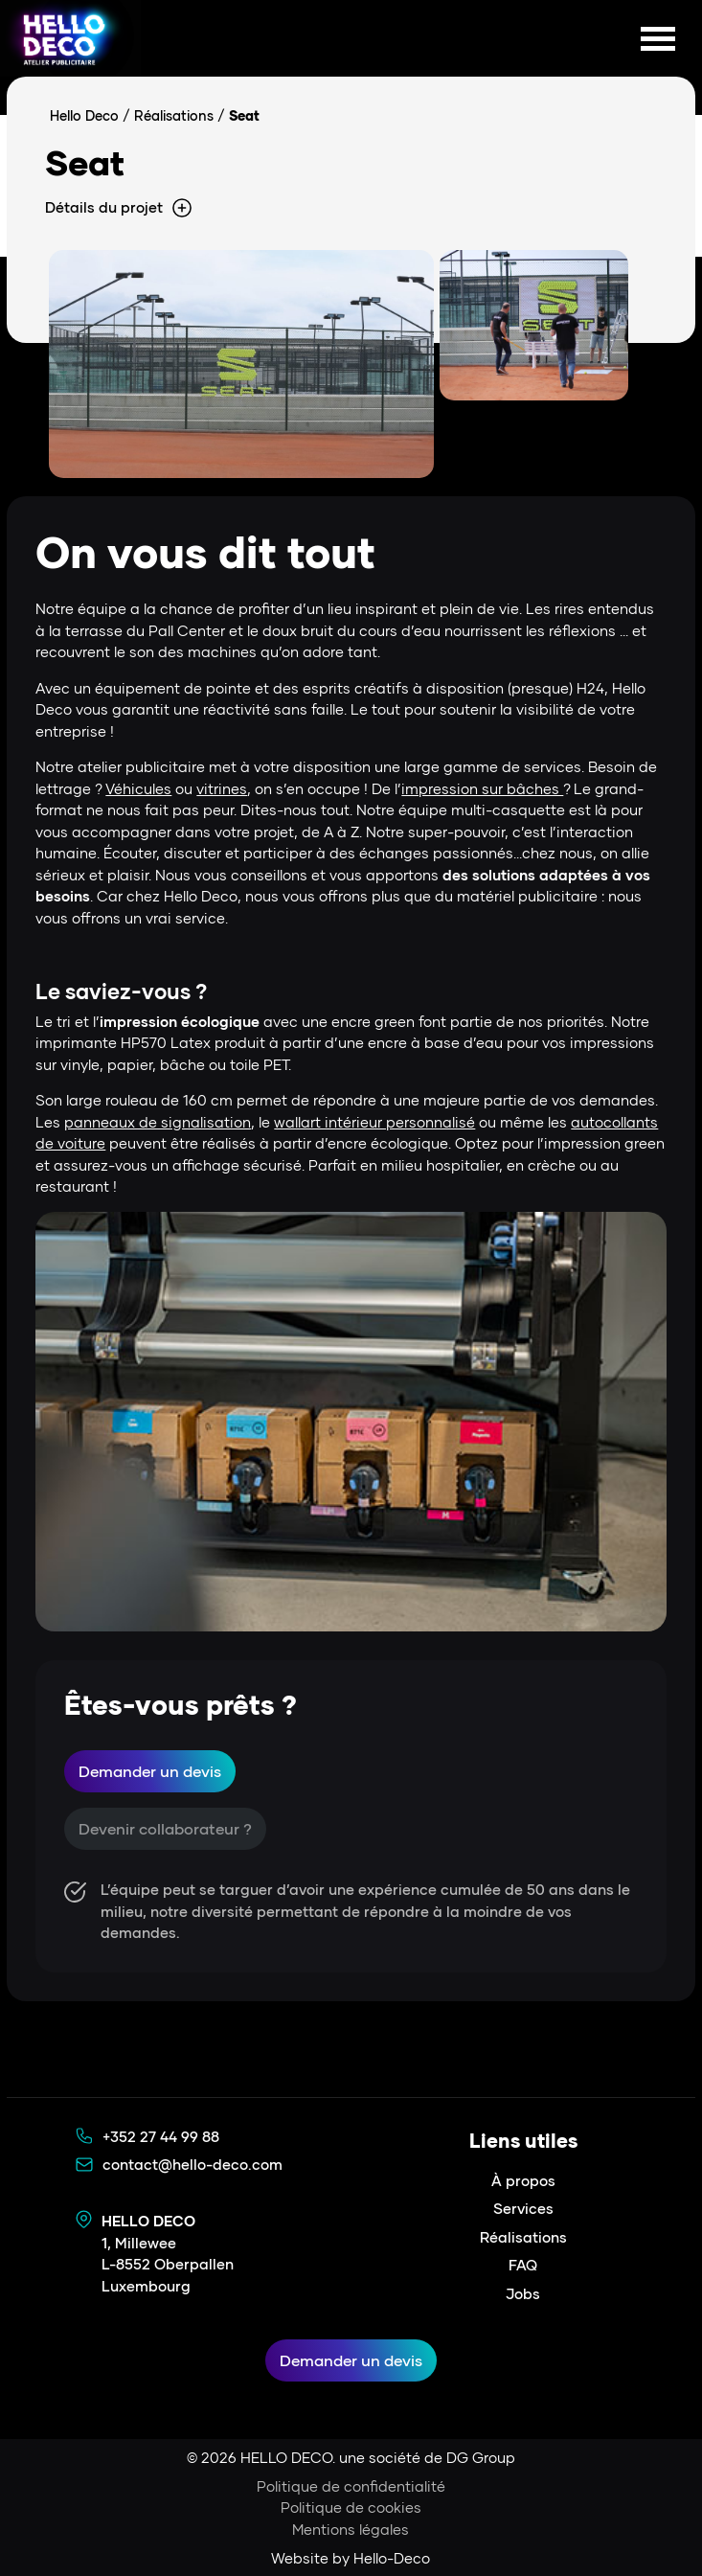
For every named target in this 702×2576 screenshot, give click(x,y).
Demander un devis (150, 1771)
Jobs (523, 2293)
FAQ (523, 2264)
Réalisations (174, 115)
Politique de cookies (351, 2507)
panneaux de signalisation (157, 1121)
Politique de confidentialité (351, 2486)
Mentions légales (350, 2529)
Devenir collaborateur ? (165, 1828)
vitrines (221, 788)
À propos (523, 2180)
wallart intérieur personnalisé (374, 1121)
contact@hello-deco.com (192, 2164)
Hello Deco (84, 115)
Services (523, 2208)
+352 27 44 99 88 (160, 2136)
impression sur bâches (482, 788)
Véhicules (138, 788)
